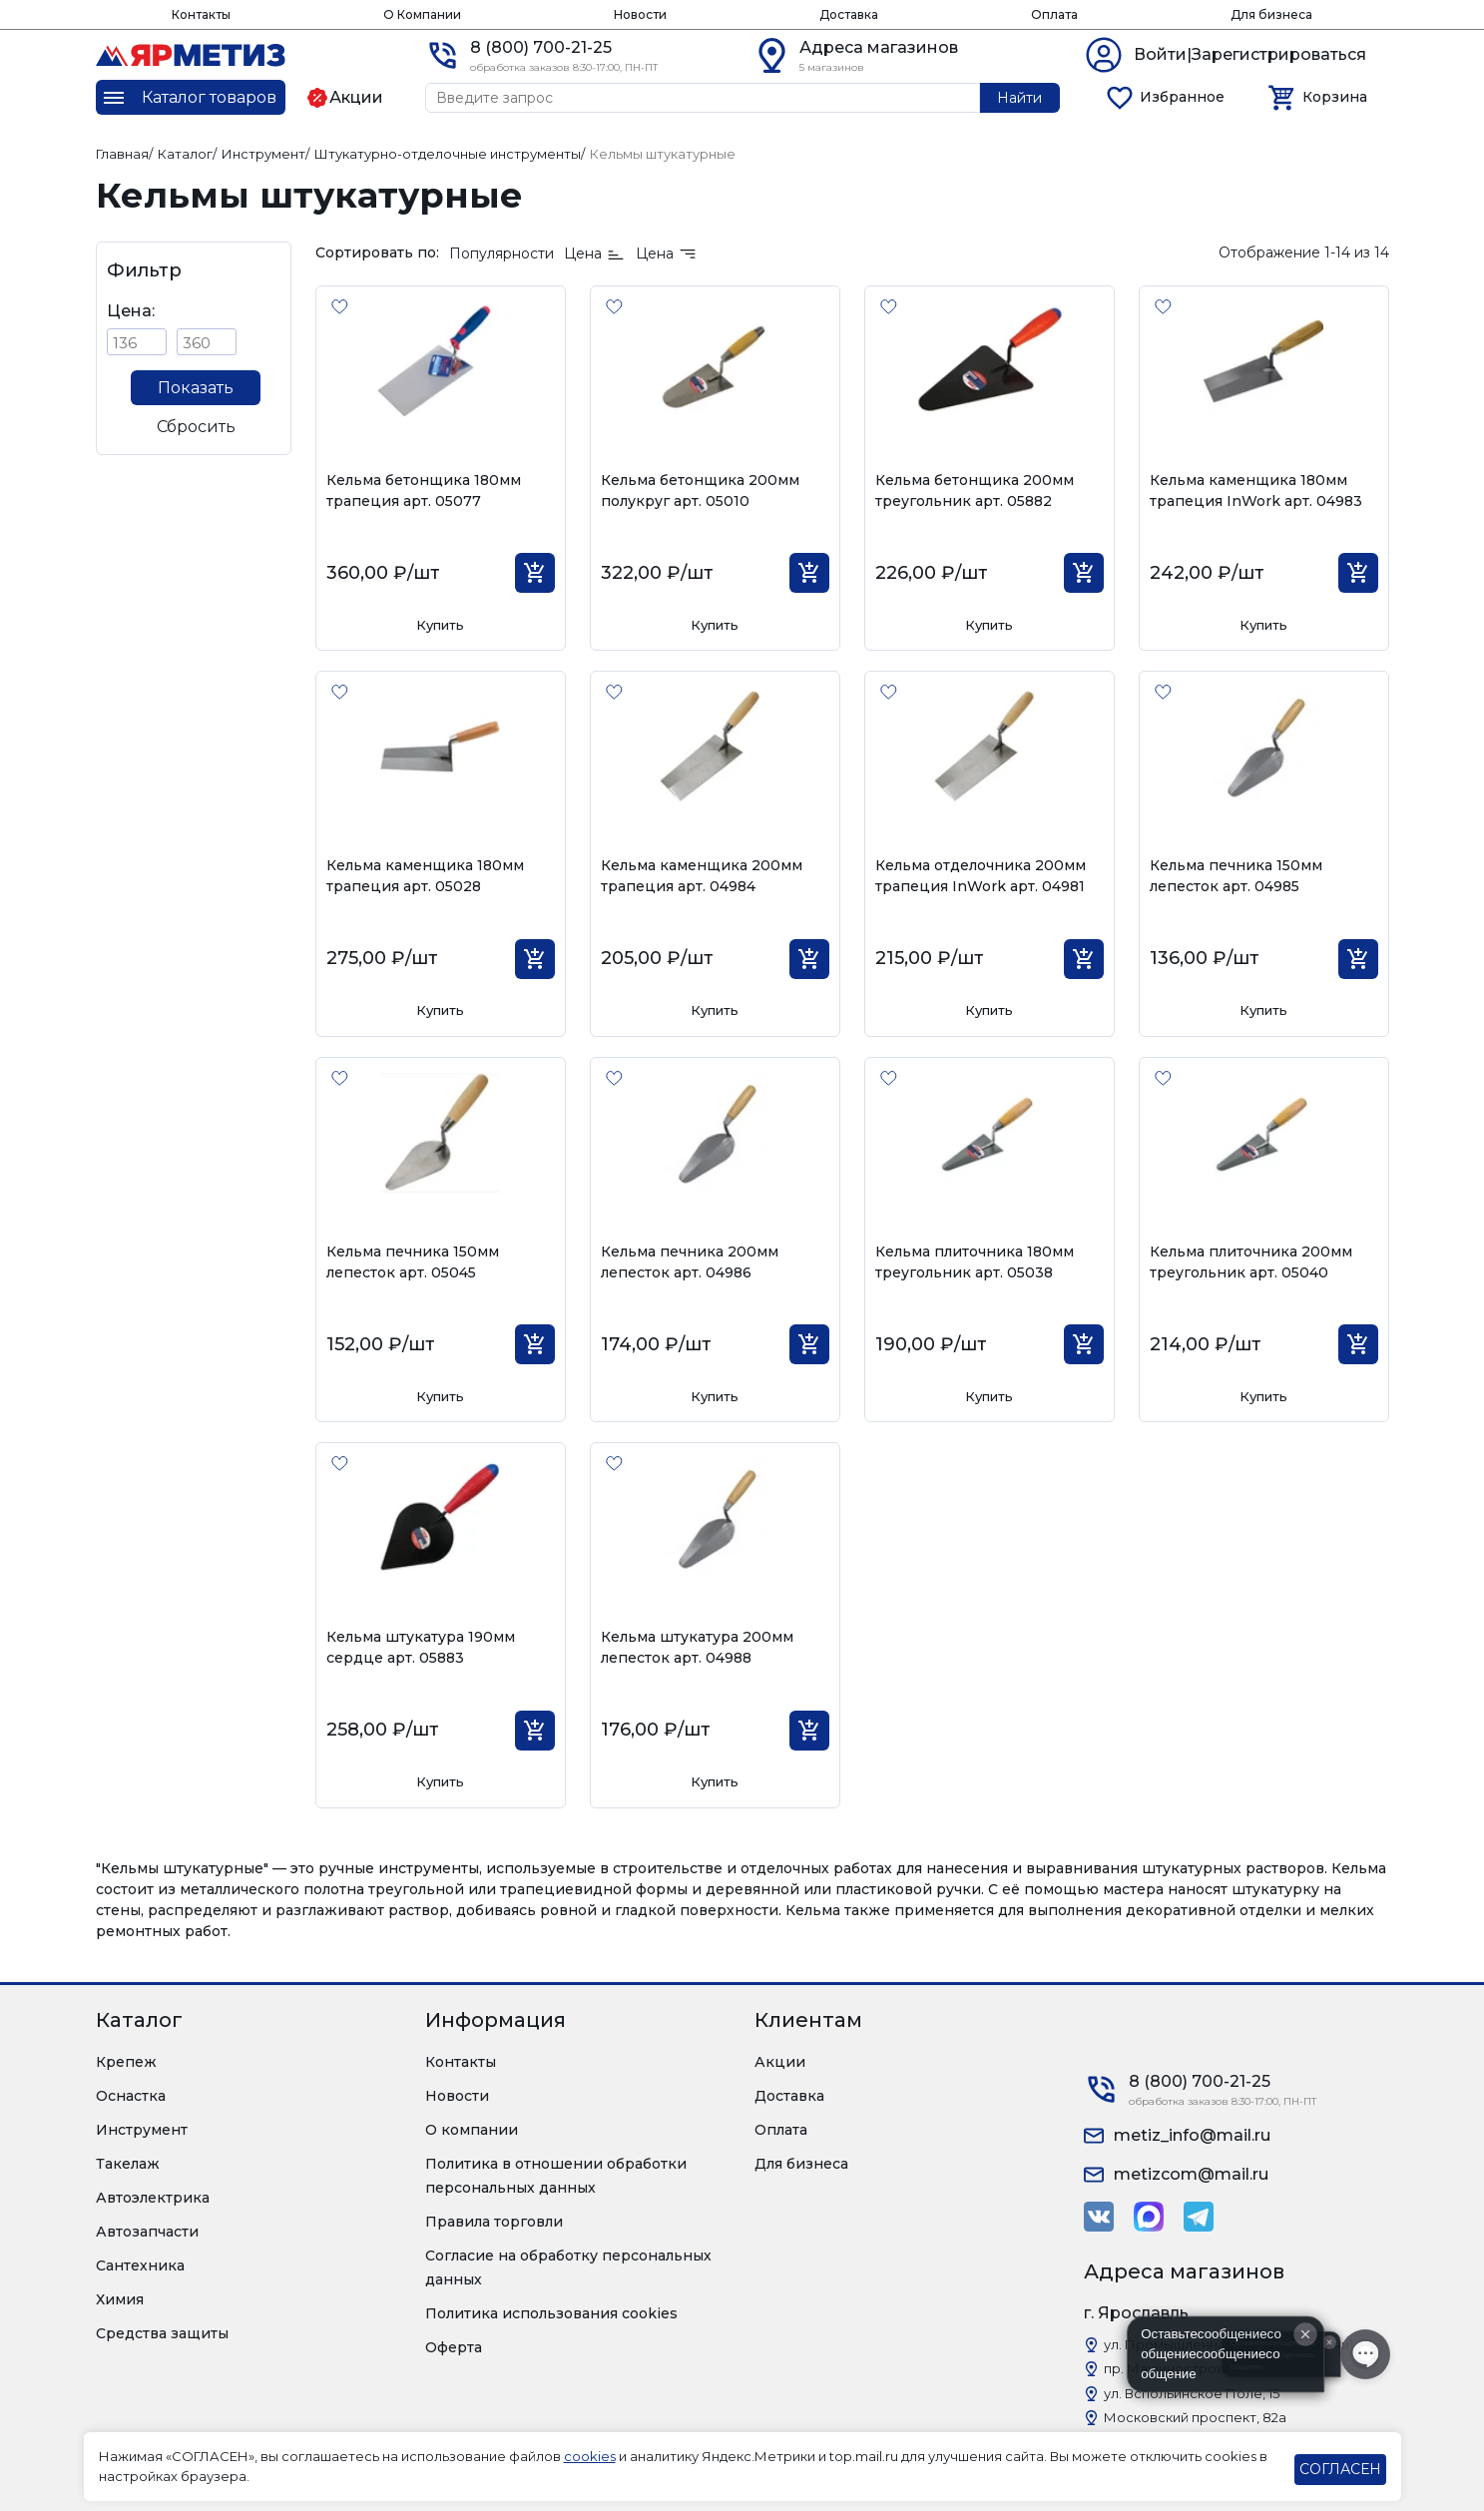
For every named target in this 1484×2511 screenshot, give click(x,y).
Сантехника (140, 2265)
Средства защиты (162, 2333)
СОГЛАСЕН (1340, 2469)
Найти (1019, 98)
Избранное (1182, 97)
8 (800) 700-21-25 (541, 47)
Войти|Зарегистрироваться (1250, 54)
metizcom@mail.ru (1191, 2174)
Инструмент (142, 2130)
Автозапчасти (147, 2232)
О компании (471, 2130)
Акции (779, 2062)
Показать (196, 387)
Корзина (1334, 97)
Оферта (453, 2347)
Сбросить (196, 426)
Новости (640, 14)
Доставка (848, 14)
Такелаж (128, 2164)
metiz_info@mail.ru (1192, 2135)
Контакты (201, 14)
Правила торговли (494, 2222)
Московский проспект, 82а (1195, 2417)
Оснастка (131, 2096)
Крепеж (126, 2062)
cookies (590, 2456)
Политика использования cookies (551, 2313)
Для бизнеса (1271, 14)
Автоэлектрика (153, 2198)
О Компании (422, 14)
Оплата (1054, 14)
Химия (120, 2299)
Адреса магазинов (878, 47)
